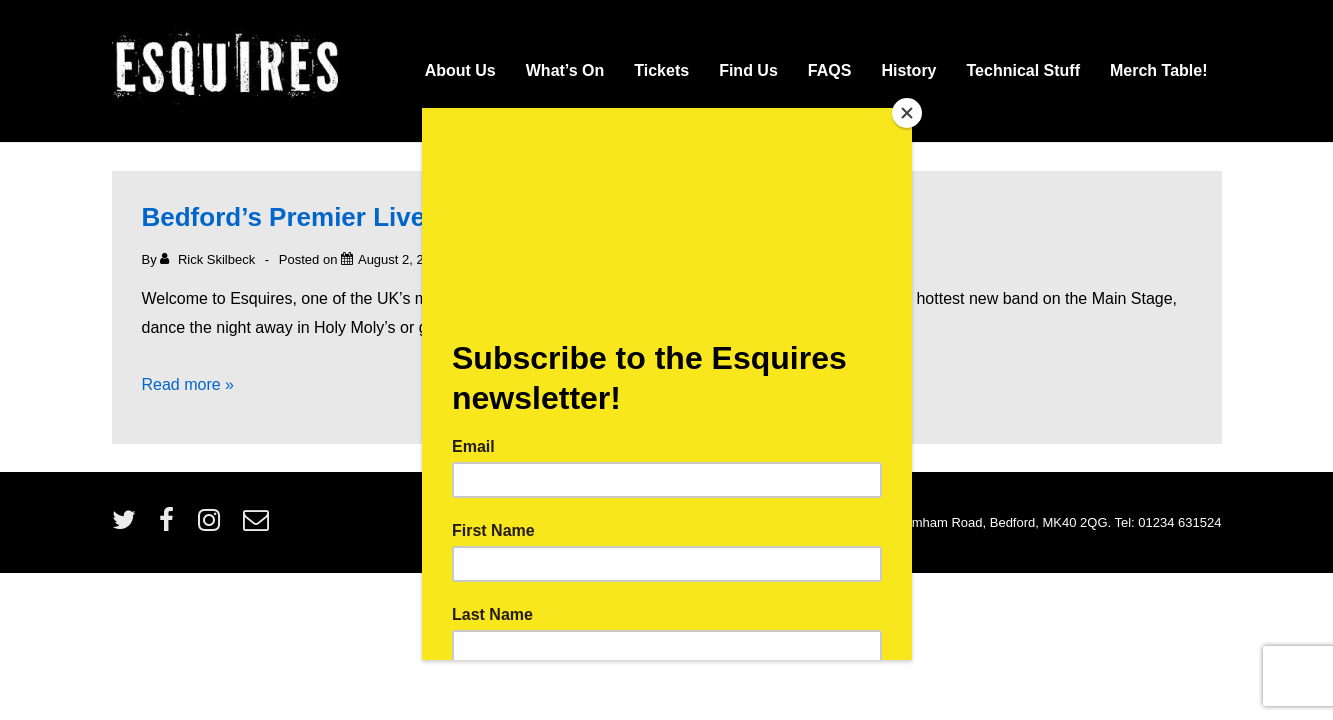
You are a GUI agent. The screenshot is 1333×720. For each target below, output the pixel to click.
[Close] (907, 113)
